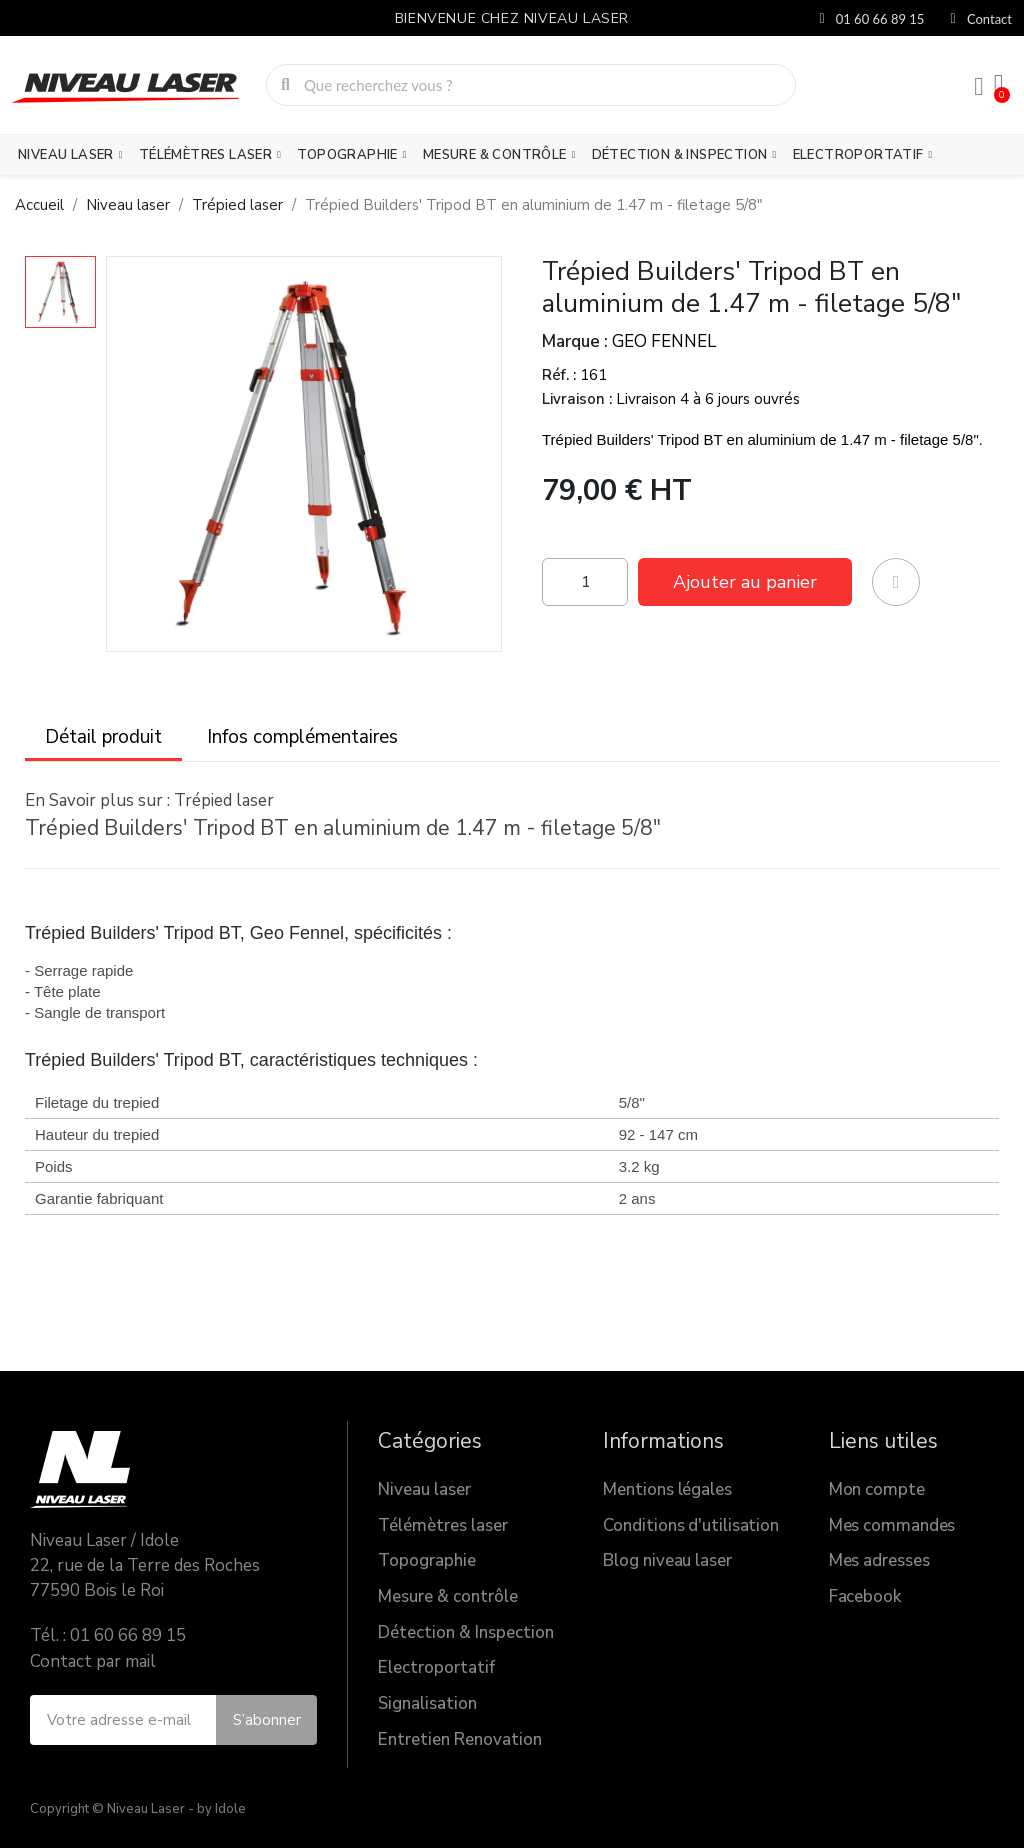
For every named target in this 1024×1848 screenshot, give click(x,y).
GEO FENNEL (664, 341)
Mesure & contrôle (499, 155)
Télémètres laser (210, 155)
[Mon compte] (979, 87)
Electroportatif (863, 155)
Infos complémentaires (302, 737)
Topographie (351, 155)
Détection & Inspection (684, 155)
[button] (745, 582)
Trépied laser (224, 800)
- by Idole (215, 1809)
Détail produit (103, 737)
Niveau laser (70, 155)
